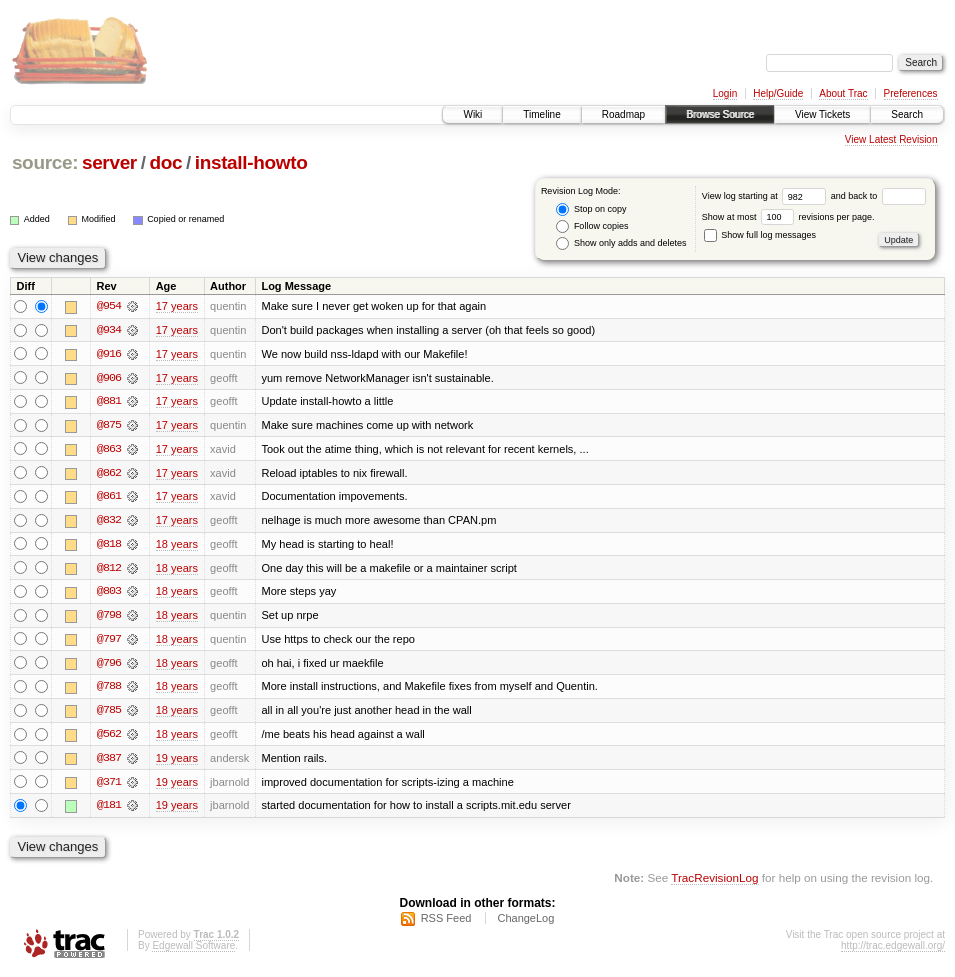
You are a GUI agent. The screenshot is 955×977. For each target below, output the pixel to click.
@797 (109, 642)
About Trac (843, 93)
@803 (109, 594)
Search (907, 114)
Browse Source (720, 114)
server (109, 162)
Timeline (541, 114)
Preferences (911, 93)
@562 (109, 738)
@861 (109, 498)
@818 (109, 546)
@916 (109, 354)
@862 (109, 474)
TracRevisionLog (714, 882)
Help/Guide (778, 93)
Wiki (472, 114)
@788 (109, 690)
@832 (109, 522)
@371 (109, 786)
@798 (109, 618)
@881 (109, 402)
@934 (109, 330)
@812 (109, 570)
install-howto (251, 162)
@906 (109, 378)
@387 (109, 762)
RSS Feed (446, 923)
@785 (109, 714)
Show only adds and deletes (621, 243)
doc (165, 162)
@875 (109, 426)
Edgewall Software (193, 950)
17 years (177, 306)
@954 (109, 306)
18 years (177, 546)
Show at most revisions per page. (788, 217)
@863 (109, 450)
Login (725, 93)
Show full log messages (760, 235)
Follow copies (592, 226)
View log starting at (766, 196)
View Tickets (822, 114)
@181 (109, 810)
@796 (109, 666)
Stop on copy (591, 209)
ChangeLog (525, 923)
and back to (878, 196)
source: (45, 162)
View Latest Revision (891, 139)
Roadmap (623, 114)
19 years (177, 762)
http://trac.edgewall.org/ (893, 950)
